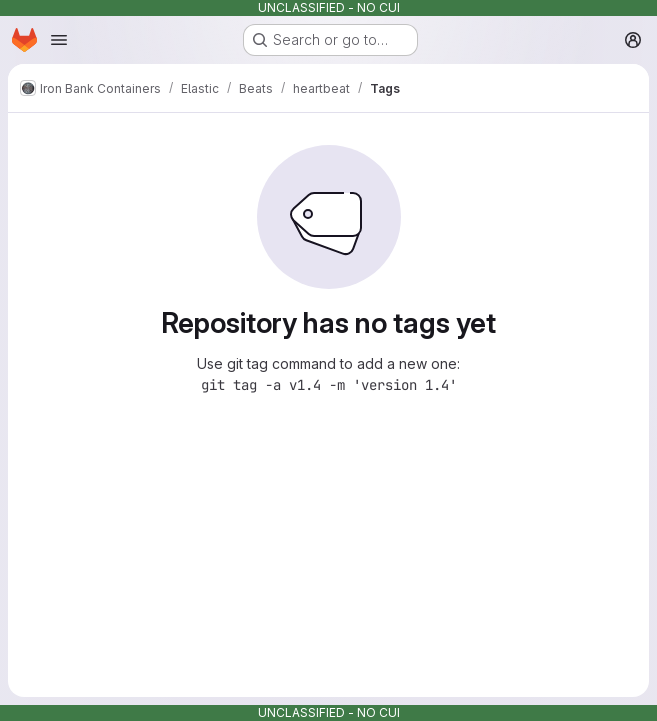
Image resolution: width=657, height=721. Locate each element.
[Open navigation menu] (59, 40)
